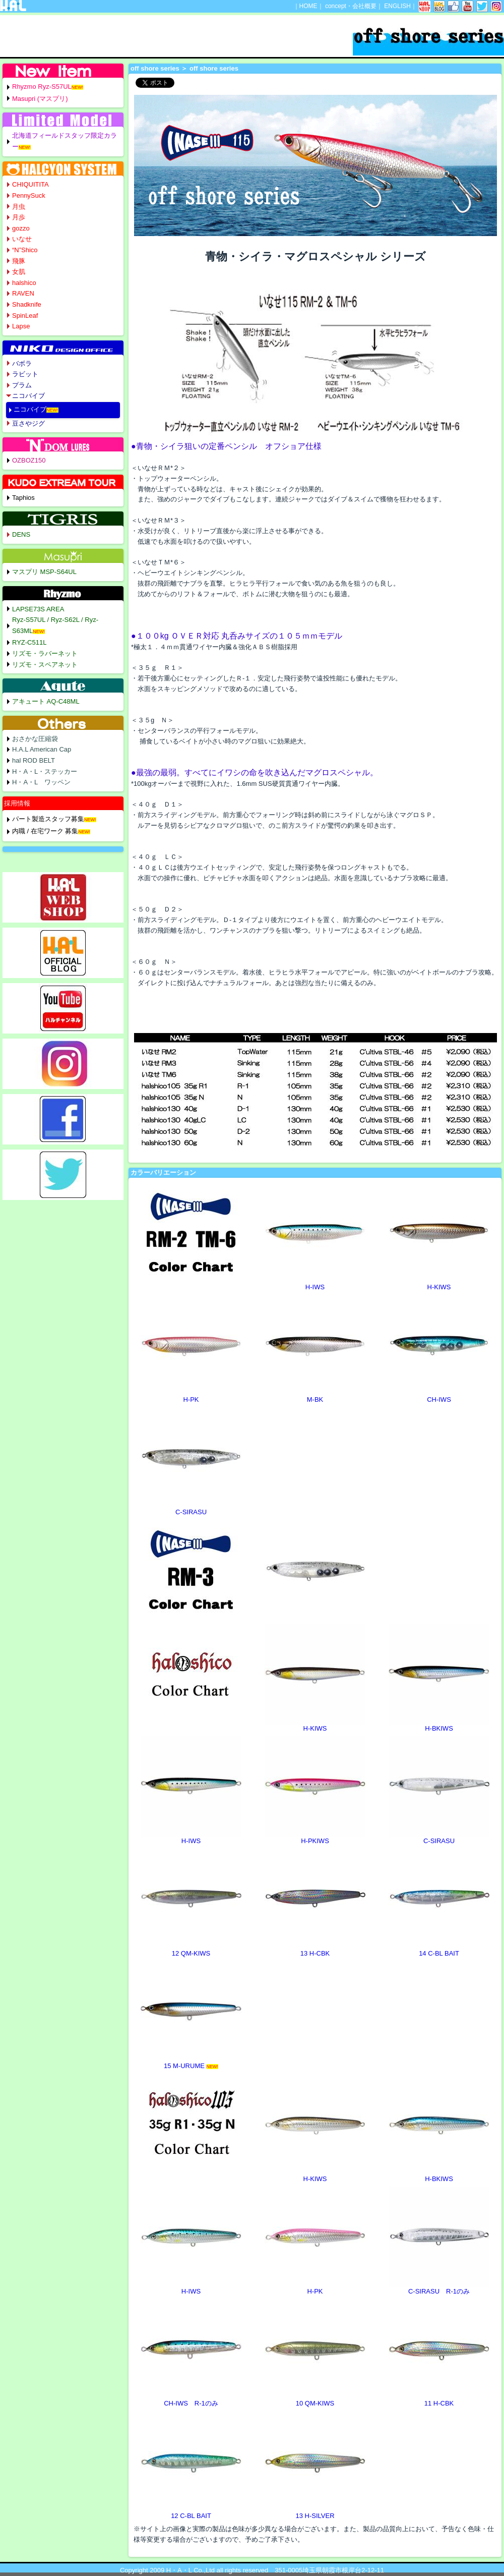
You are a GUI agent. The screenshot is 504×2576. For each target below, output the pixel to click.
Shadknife (26, 304)
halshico (24, 283)
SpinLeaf (25, 315)
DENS (21, 534)
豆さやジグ (28, 423)
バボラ (22, 363)
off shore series (155, 68)
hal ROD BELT (33, 760)
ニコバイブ (28, 395)
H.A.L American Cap (41, 749)
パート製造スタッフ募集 (48, 819)
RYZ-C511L (29, 642)
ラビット (25, 374)
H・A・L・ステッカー (44, 771)
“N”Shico (25, 250)
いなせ (22, 239)
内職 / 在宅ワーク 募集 (45, 831)
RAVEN (23, 293)
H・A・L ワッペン (41, 782)
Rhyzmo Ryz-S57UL (42, 86)
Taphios (23, 497)
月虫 (18, 206)
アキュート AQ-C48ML (46, 701)
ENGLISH (397, 6)
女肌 (18, 271)
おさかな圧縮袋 (35, 738)
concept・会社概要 (350, 6)
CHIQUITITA (30, 184)
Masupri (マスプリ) (40, 98)
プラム (22, 385)
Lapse (21, 326)
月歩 (18, 217)
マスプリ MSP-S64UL (44, 572)
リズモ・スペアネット (45, 664)
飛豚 (18, 261)
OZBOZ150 (28, 460)
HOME (308, 6)
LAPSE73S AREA (38, 609)
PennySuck (28, 195)
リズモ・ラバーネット (45, 653)
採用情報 (17, 803)
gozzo (21, 228)
